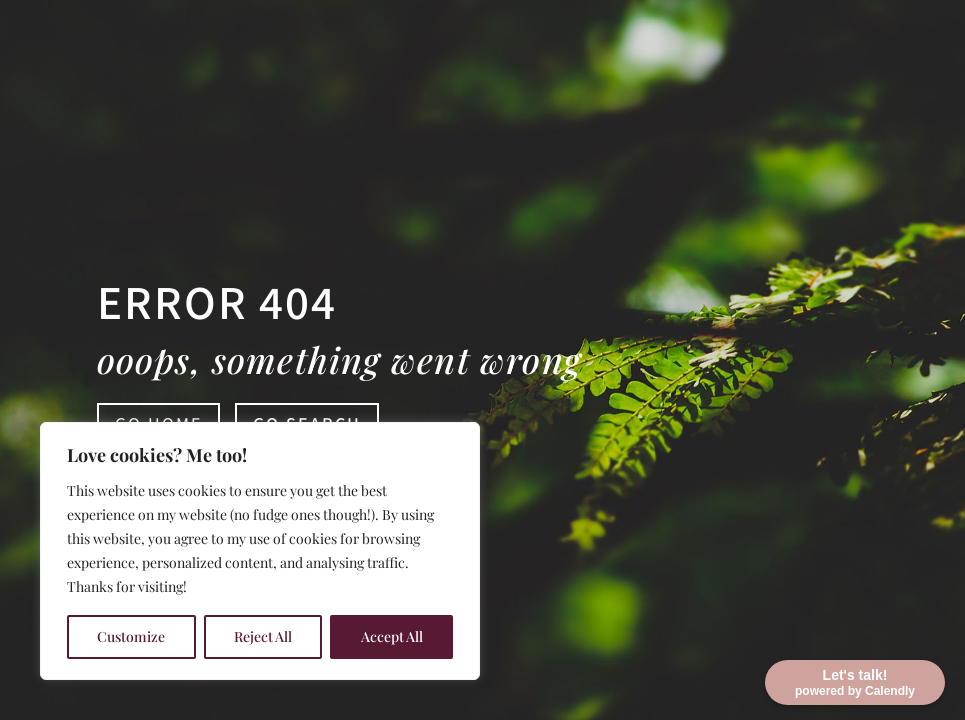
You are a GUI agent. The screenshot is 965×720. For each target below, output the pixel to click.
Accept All (392, 636)
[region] (260, 551)
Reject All (263, 636)
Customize (131, 636)
